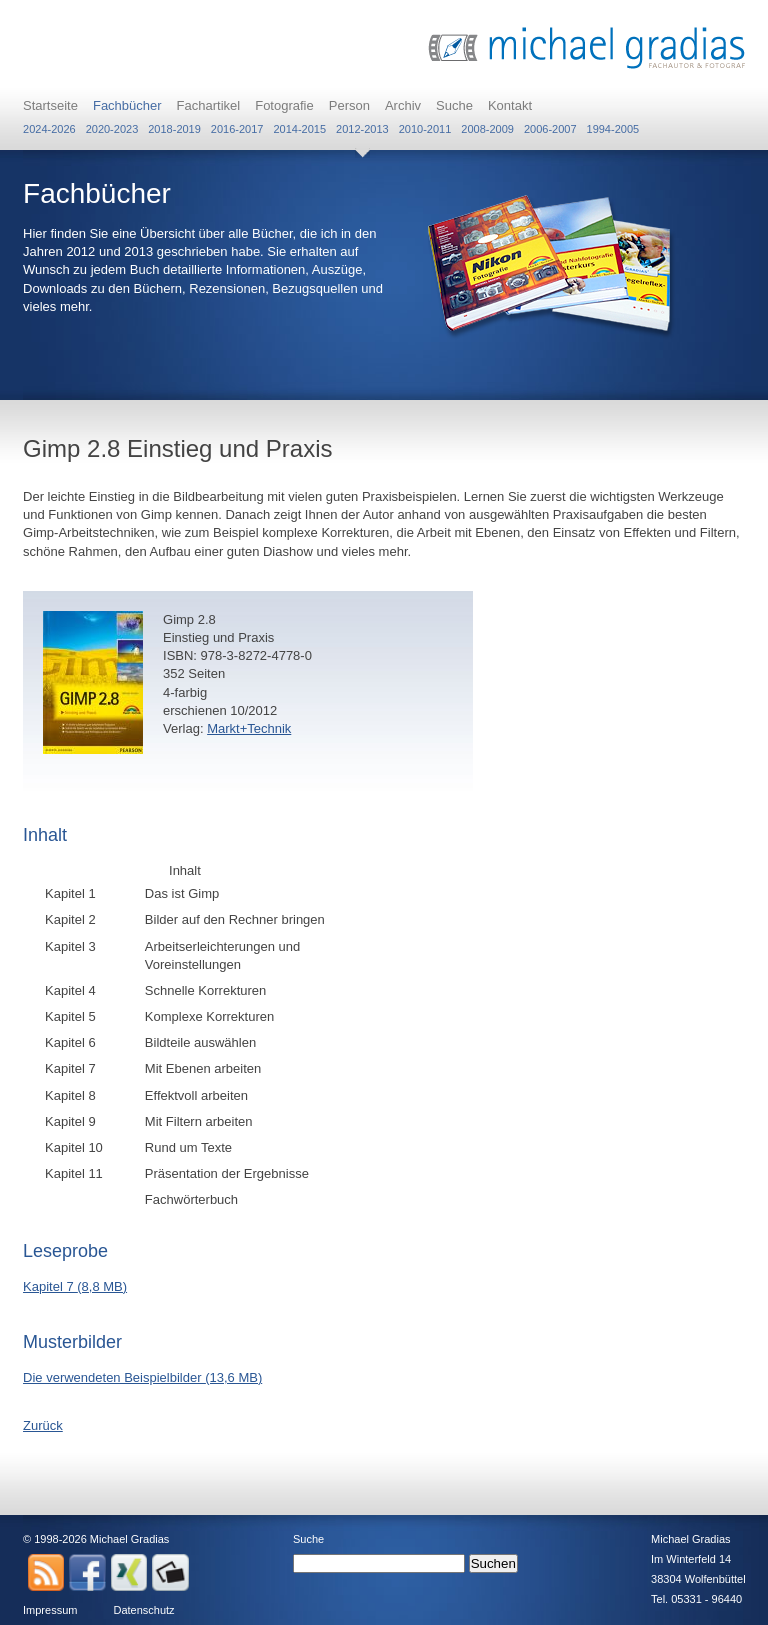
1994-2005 (613, 129)
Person (349, 105)
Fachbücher (127, 105)
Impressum (50, 1610)
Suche (454, 105)
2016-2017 (237, 129)
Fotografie (284, 105)
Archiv (403, 105)
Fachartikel (209, 105)
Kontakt (510, 105)
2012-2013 (362, 129)
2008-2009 (487, 129)
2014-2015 (299, 129)
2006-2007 (550, 129)
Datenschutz (143, 1610)
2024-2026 (49, 129)
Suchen (493, 1563)
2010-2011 (425, 129)
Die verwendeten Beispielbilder (142, 1377)
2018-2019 (174, 129)
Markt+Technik (249, 728)
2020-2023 (112, 129)
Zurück (43, 1425)
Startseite (50, 105)
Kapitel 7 (75, 1286)
